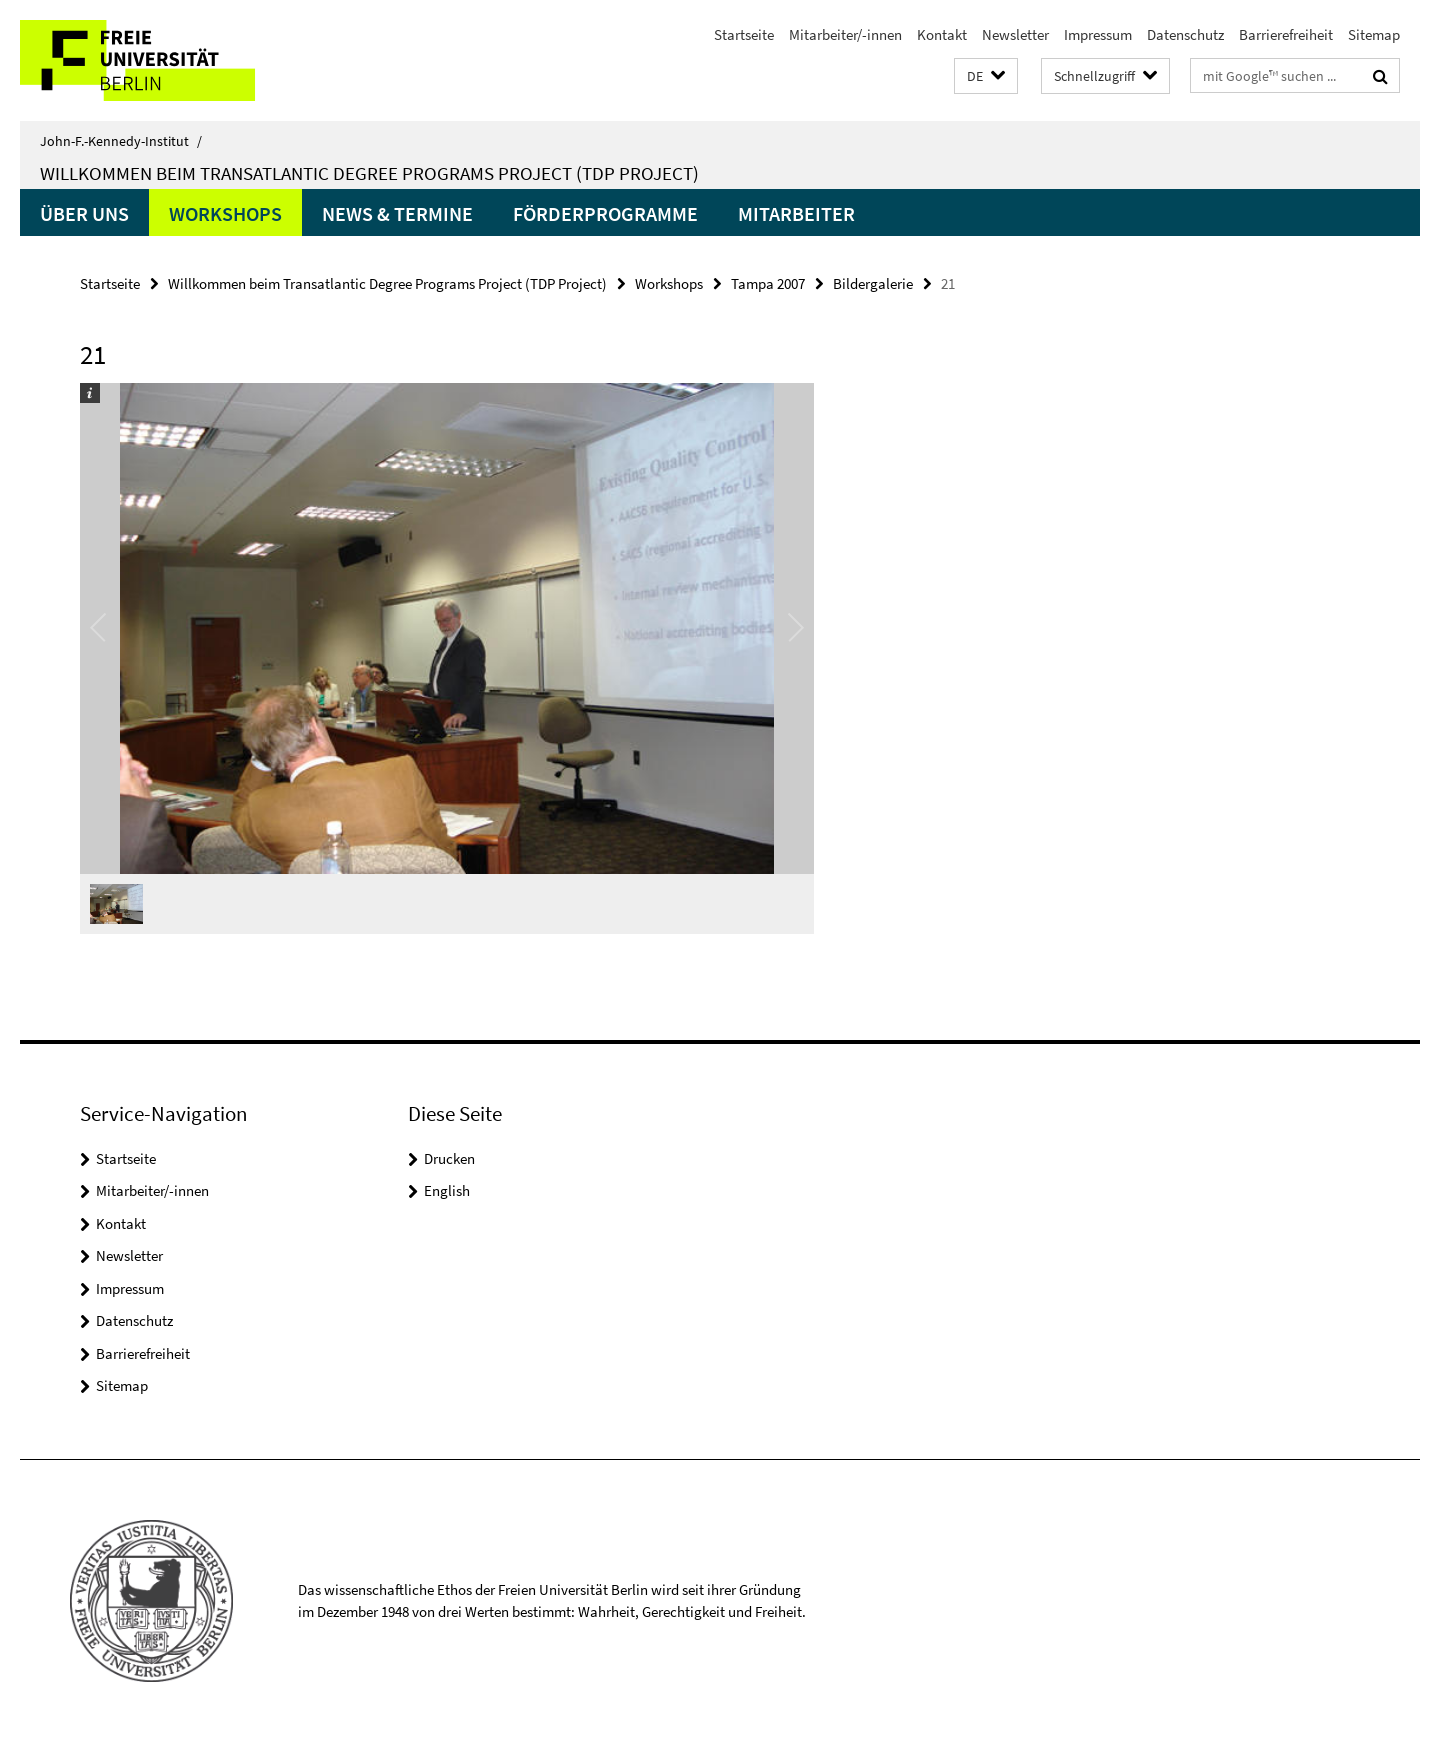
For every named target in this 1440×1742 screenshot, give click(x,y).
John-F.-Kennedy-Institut (121, 141)
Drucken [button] (449, 1158)
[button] (986, 76)
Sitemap (1374, 34)
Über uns (84, 213)
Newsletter (1015, 34)
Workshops (225, 213)
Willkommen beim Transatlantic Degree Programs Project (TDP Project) (369, 173)
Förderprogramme (605, 213)
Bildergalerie (873, 283)
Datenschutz (1185, 34)
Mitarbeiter (796, 213)
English (447, 1190)
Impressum (1098, 34)
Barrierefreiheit (1286, 34)
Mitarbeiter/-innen (845, 34)
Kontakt (942, 34)
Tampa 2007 (768, 283)
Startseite (744, 34)
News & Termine (397, 213)
